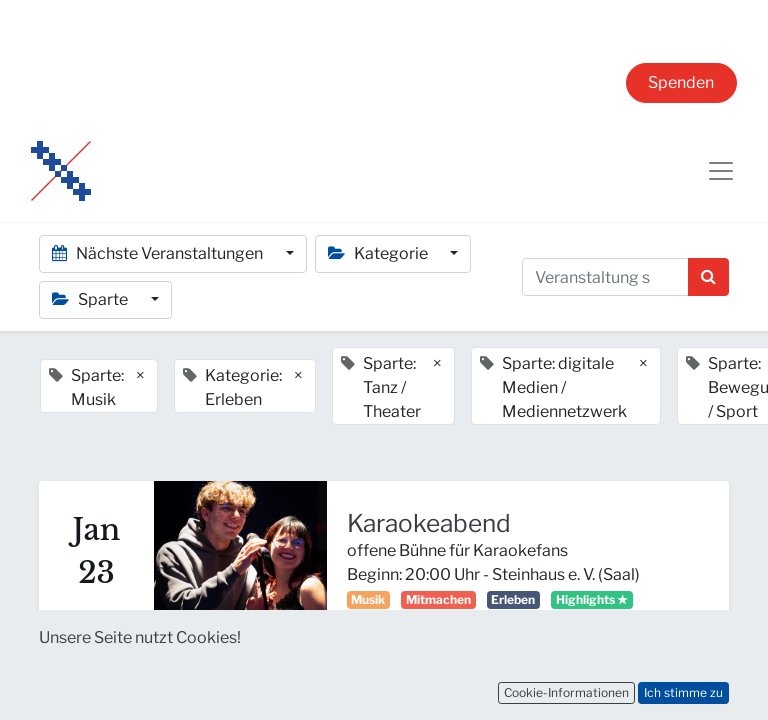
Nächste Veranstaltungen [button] (159, 253)
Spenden (681, 82)
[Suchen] (708, 277)
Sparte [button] (91, 299)
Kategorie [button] (379, 253)
